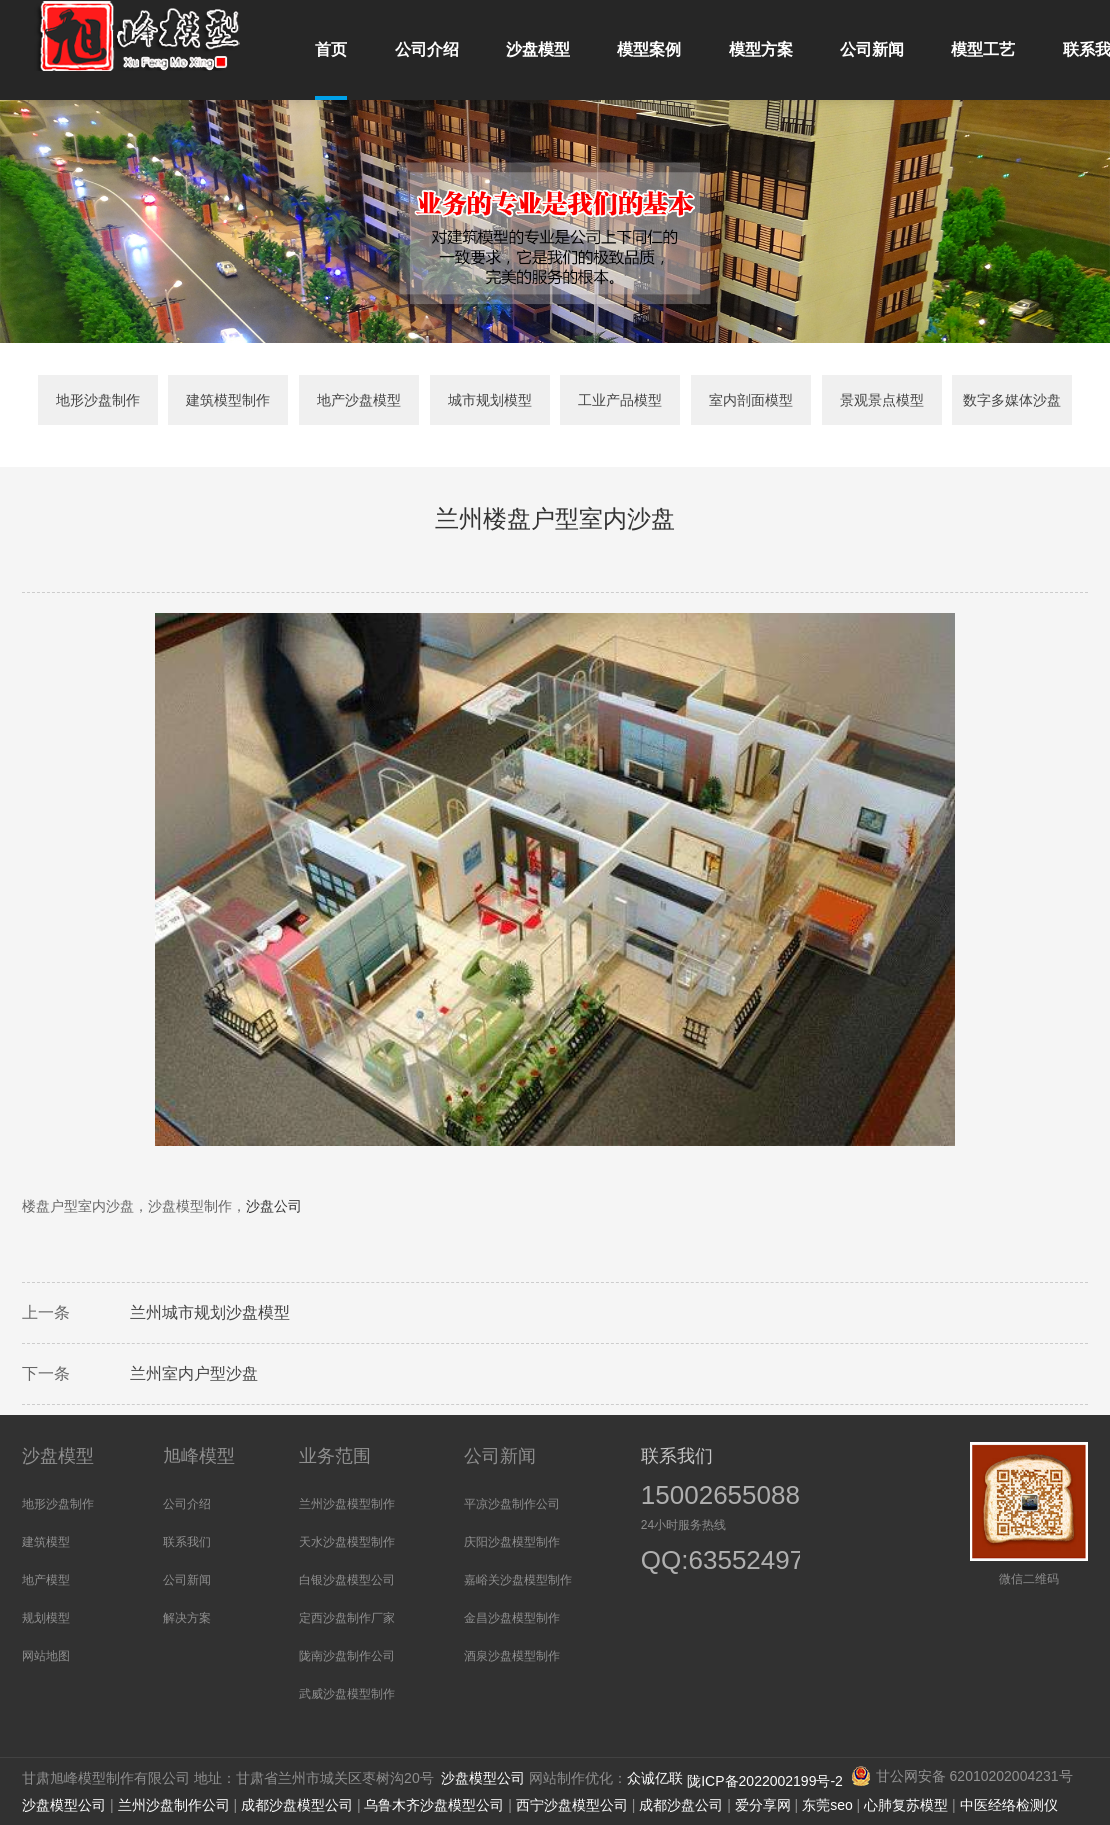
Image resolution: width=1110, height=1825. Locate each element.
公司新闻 (187, 1580)
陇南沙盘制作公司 (347, 1656)
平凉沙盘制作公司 (512, 1504)
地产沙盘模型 (359, 400)
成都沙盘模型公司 (297, 1805)
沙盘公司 (274, 1209)
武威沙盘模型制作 (347, 1694)
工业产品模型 (620, 400)
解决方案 (187, 1618)
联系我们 (187, 1542)
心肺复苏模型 (906, 1805)
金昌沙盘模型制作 (512, 1618)
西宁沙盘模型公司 (572, 1805)
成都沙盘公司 (681, 1805)
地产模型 (46, 1580)
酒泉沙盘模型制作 (512, 1656)
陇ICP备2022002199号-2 (767, 1781)
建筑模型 (46, 1542)
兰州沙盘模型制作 (347, 1504)
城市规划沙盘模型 (226, 1315)
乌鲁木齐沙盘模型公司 (434, 1805)
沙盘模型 (58, 1456)
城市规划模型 (490, 400)
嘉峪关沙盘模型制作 (518, 1580)
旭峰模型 (199, 1456)
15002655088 (720, 1495)
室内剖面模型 (751, 400)
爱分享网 (763, 1805)
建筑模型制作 (228, 400)
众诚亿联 (655, 1778)
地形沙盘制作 (98, 400)
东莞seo (827, 1805)
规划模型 (46, 1618)
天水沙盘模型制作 (347, 1542)
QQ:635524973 (708, 1562)
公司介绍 (187, 1504)
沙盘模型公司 (483, 1778)
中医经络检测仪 (1009, 1805)
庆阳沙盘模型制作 (512, 1542)
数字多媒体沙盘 (1012, 400)
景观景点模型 (882, 400)
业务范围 (335, 1456)
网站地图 (46, 1656)
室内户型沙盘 (210, 1376)
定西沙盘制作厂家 (347, 1618)
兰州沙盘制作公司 (174, 1805)
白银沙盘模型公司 (347, 1580)
